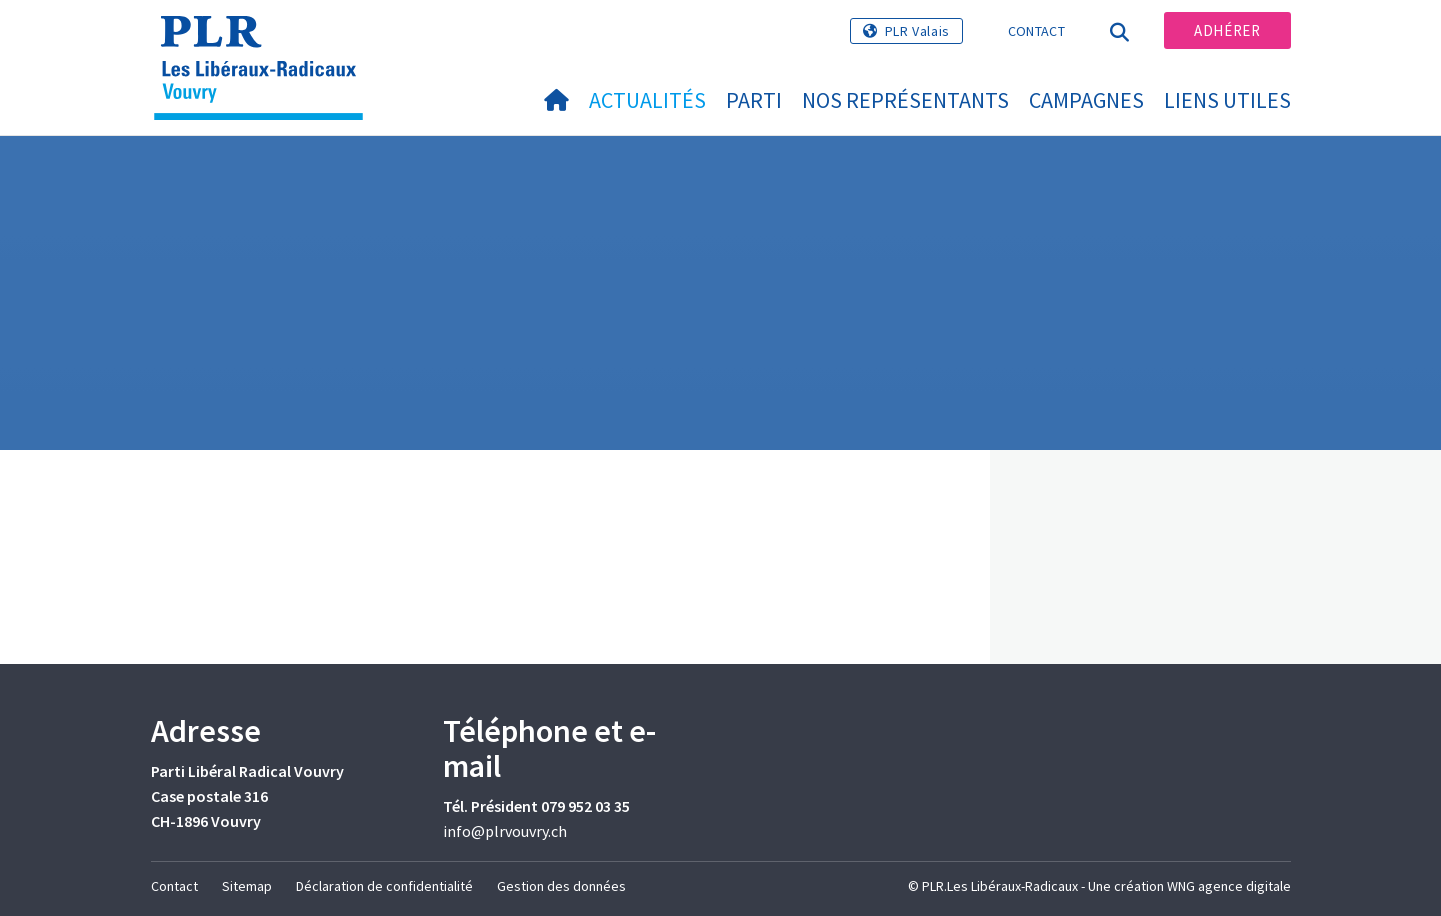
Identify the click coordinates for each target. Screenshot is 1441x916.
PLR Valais (917, 31)
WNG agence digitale (1229, 886)
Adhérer (1227, 30)
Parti (754, 100)
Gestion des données (561, 886)
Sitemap (247, 886)
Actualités (647, 100)
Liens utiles (1227, 100)
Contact (1036, 31)
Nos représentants (905, 100)
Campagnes (1086, 100)
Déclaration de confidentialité (384, 886)
